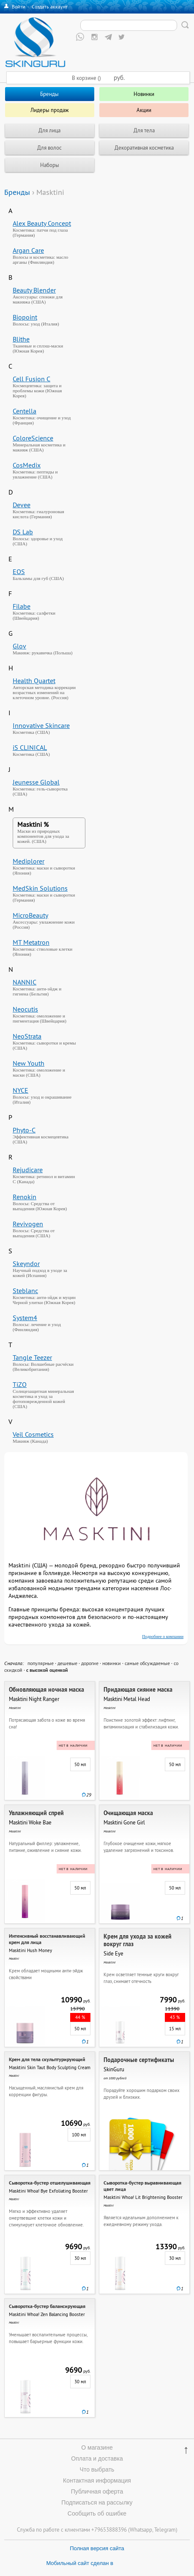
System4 (25, 1317)
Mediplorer (28, 861)
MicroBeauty (30, 915)
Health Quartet (34, 680)
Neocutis (25, 1009)
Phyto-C (24, 1130)
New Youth (28, 1063)
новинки (111, 1663)
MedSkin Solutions (40, 888)
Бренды (17, 192)
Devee (21, 504)
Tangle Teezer (32, 1357)
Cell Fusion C (31, 379)
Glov (19, 646)
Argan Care (28, 250)
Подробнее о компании (162, 1636)
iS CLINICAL (30, 747)
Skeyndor (26, 1263)
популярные (40, 1663)
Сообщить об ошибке (97, 2513)
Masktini (29, 824)
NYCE (20, 1090)
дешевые (67, 1663)
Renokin (24, 1196)
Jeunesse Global (36, 782)
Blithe (21, 339)
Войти (18, 6)
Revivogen (28, 1224)
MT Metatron (31, 942)
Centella (24, 411)
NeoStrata (27, 1036)
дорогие (89, 1663)
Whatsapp (141, 2529)
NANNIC (24, 982)
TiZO (20, 1384)
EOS (19, 571)
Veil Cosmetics (33, 1434)
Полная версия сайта (97, 2548)
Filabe (21, 606)
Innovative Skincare (41, 725)
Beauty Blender (34, 290)
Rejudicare (28, 1169)
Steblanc (25, 1290)
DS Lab (23, 532)
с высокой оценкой (47, 1670)
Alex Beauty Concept (42, 223)
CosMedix (27, 465)
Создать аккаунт (50, 6)
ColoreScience (33, 438)
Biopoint (25, 317)
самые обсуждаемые (147, 1663)
